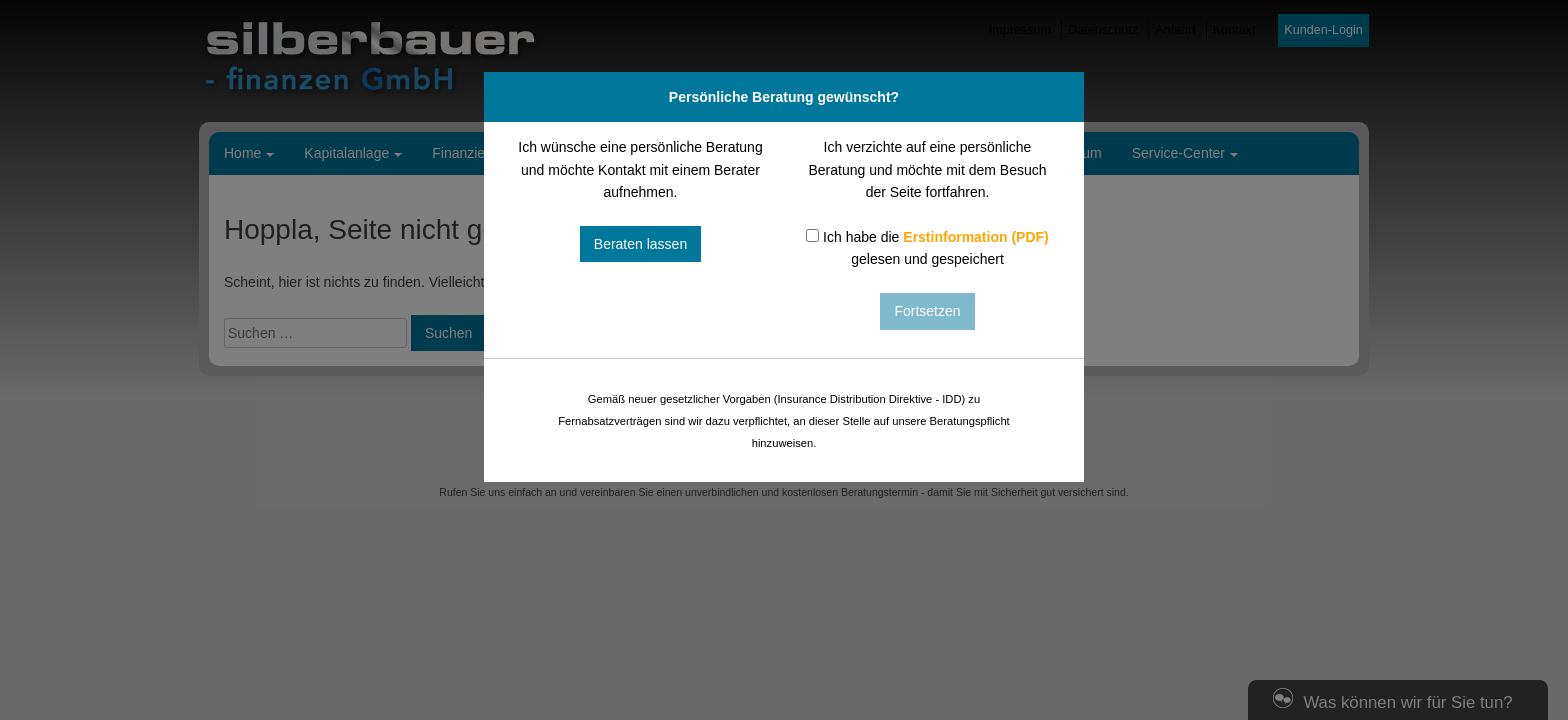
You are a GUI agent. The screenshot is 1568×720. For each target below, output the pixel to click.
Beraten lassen (640, 244)
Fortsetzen (927, 311)
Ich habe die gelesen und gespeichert (927, 248)
